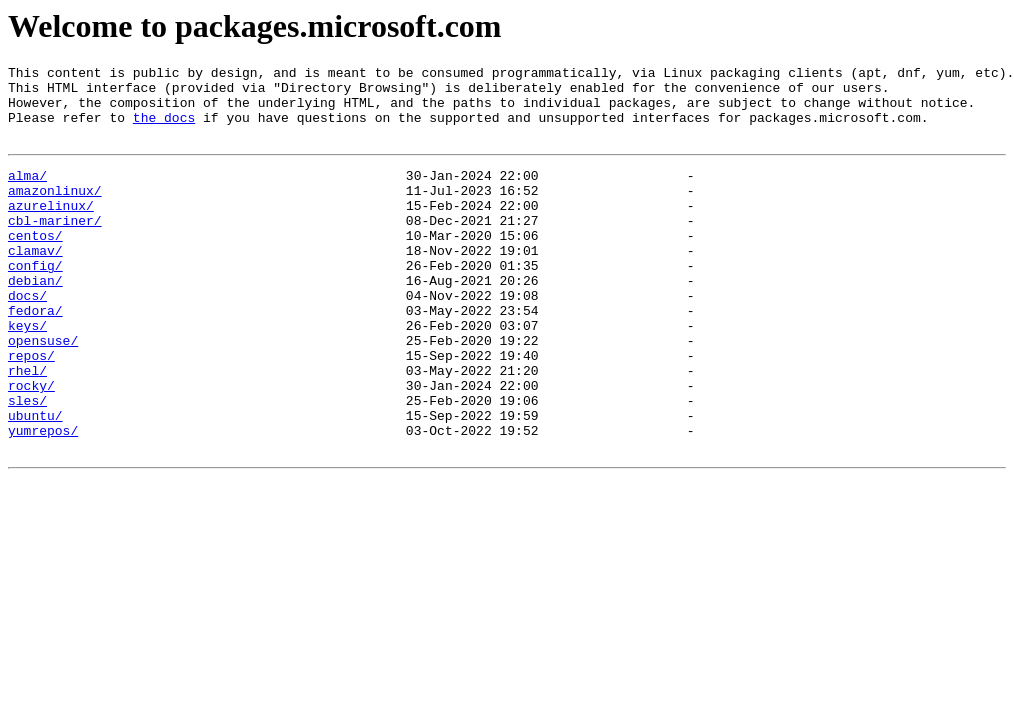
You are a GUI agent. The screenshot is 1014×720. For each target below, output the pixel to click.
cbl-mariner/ (55, 247)
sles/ (27, 463)
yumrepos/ (43, 499)
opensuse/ (43, 391)
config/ (35, 301)
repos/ (31, 409)
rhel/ (27, 427)
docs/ (27, 337)
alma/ (27, 193)
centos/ (35, 265)
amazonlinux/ (55, 211)
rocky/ (31, 445)
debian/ (35, 319)
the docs (164, 129)
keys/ (27, 373)
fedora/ (35, 355)
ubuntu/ (35, 481)
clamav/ (35, 283)
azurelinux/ (51, 229)
